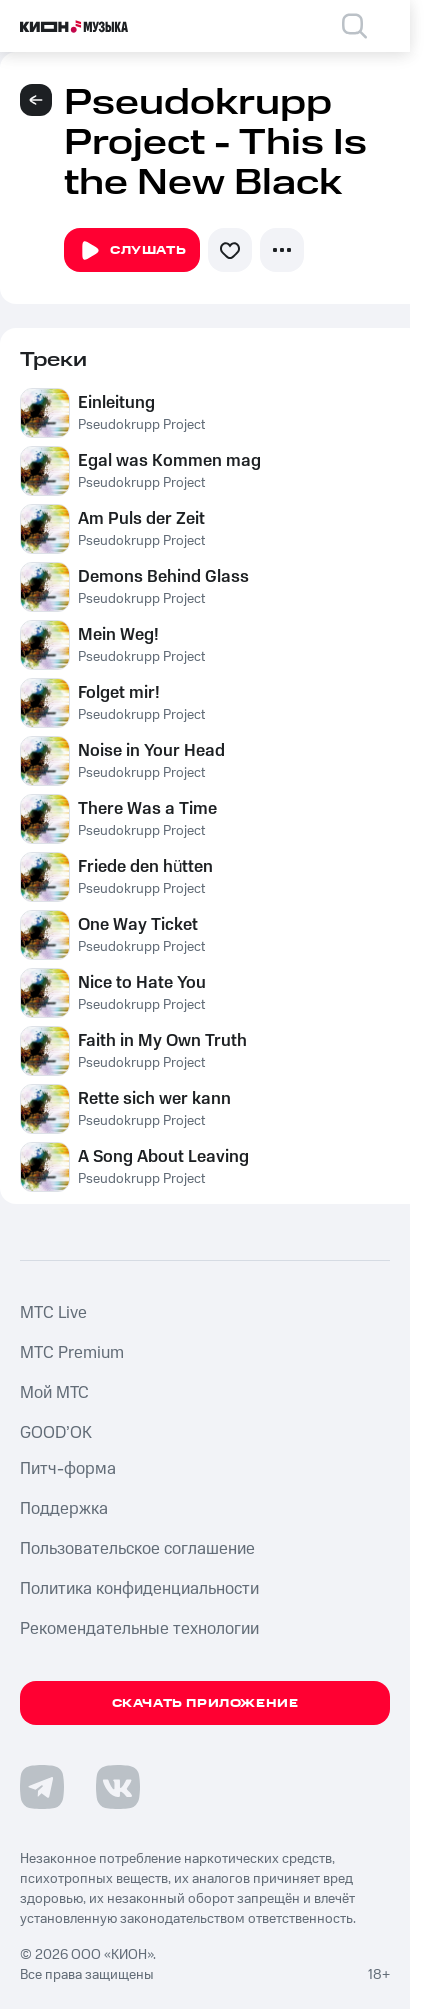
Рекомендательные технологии (139, 1629)
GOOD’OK (56, 1433)
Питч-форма (68, 1469)
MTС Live (53, 1313)
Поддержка (64, 1509)
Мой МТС (54, 1393)
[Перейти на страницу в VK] (118, 1787)
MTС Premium (72, 1353)
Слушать (132, 251)
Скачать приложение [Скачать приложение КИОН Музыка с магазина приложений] (205, 1703)
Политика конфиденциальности (139, 1589)
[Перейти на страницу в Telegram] (42, 1787)
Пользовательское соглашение (137, 1549)
